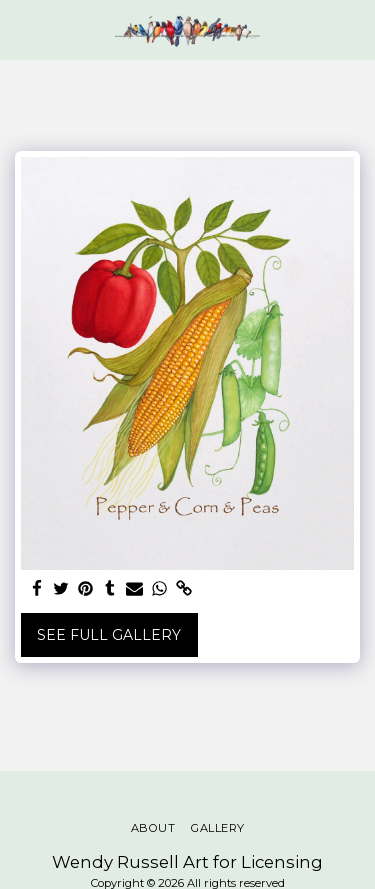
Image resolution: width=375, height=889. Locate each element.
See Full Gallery (109, 635)
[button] (22, 29)
